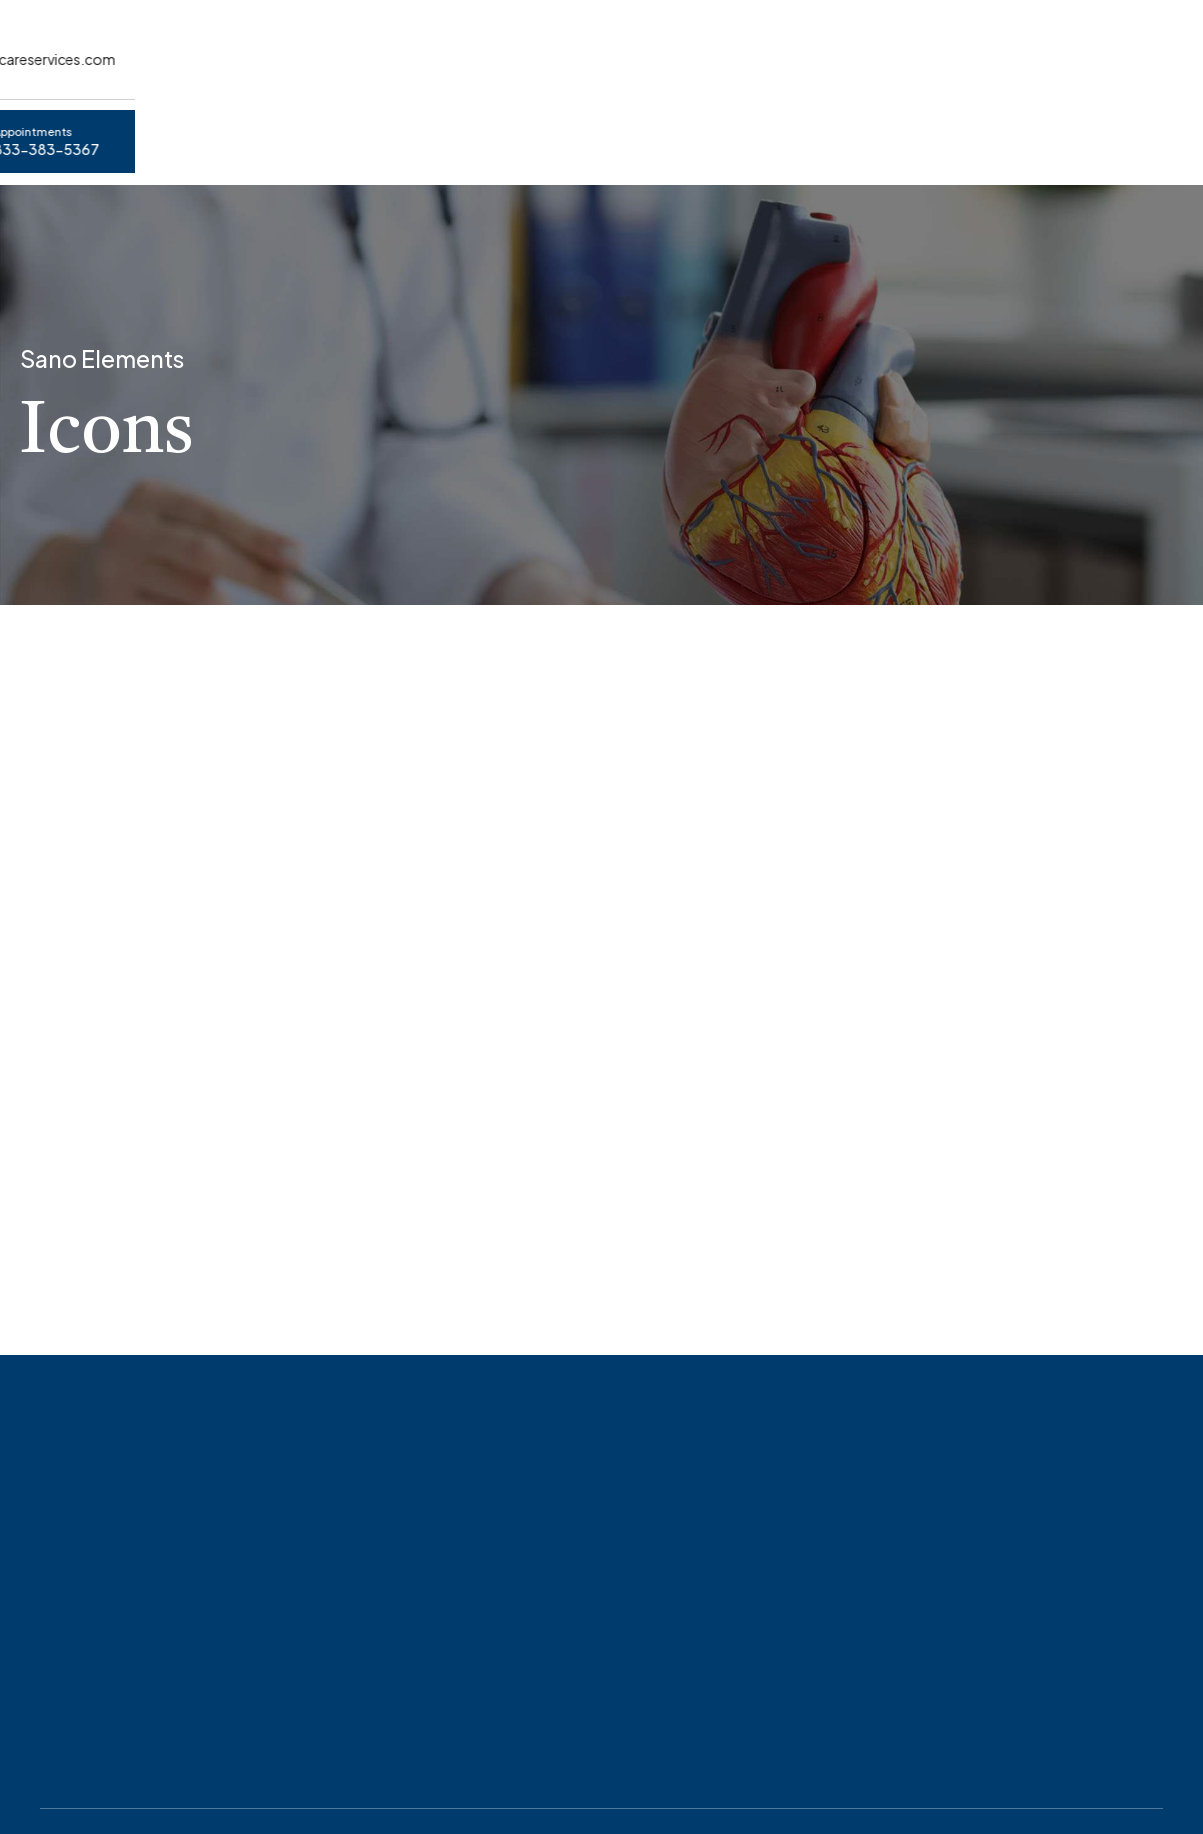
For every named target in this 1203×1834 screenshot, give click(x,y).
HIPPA (592, 131)
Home (42, 131)
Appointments (168, 131)
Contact (697, 131)
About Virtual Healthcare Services (395, 131)
